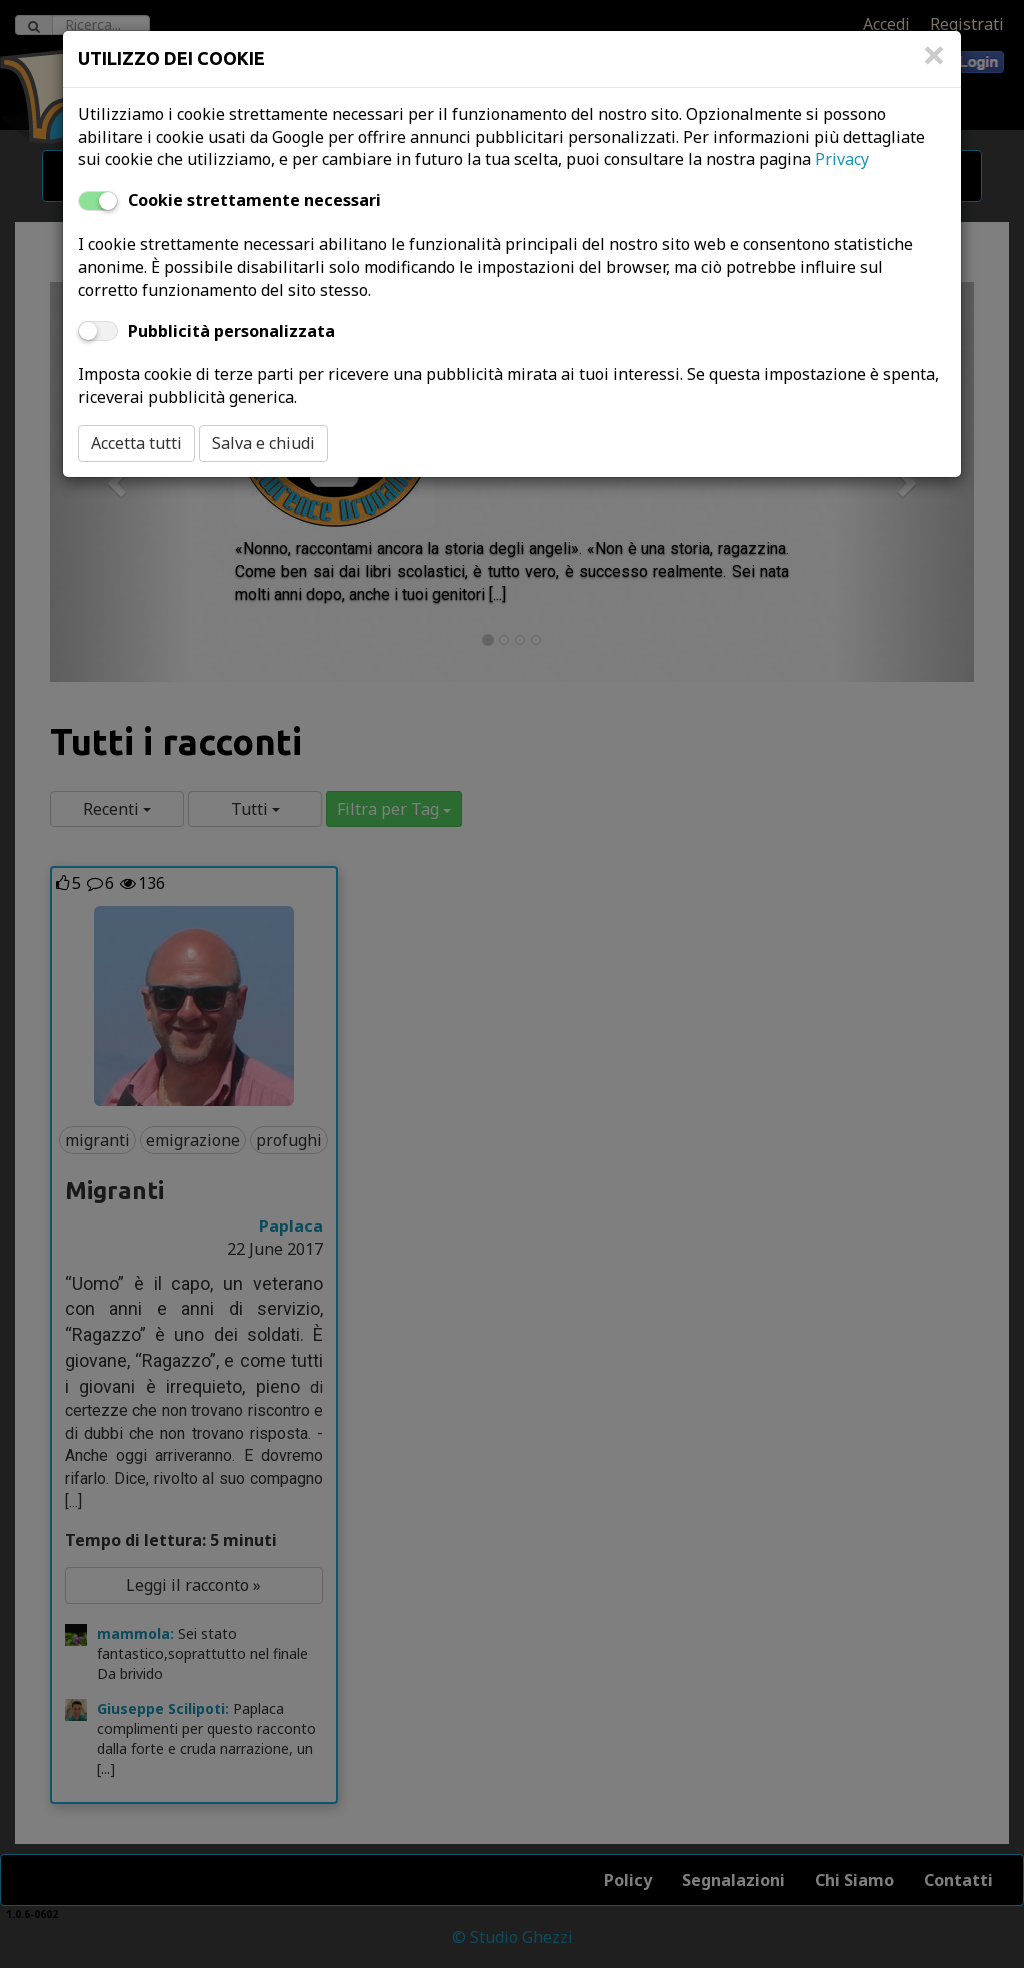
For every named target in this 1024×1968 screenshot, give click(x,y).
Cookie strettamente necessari (254, 200)
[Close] (934, 65)
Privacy (842, 159)
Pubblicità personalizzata (231, 331)
